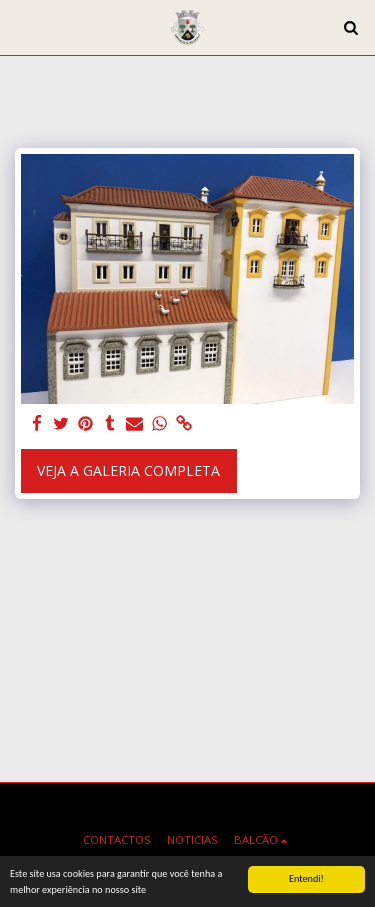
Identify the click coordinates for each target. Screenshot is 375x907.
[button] (22, 26)
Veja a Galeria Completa (128, 470)
